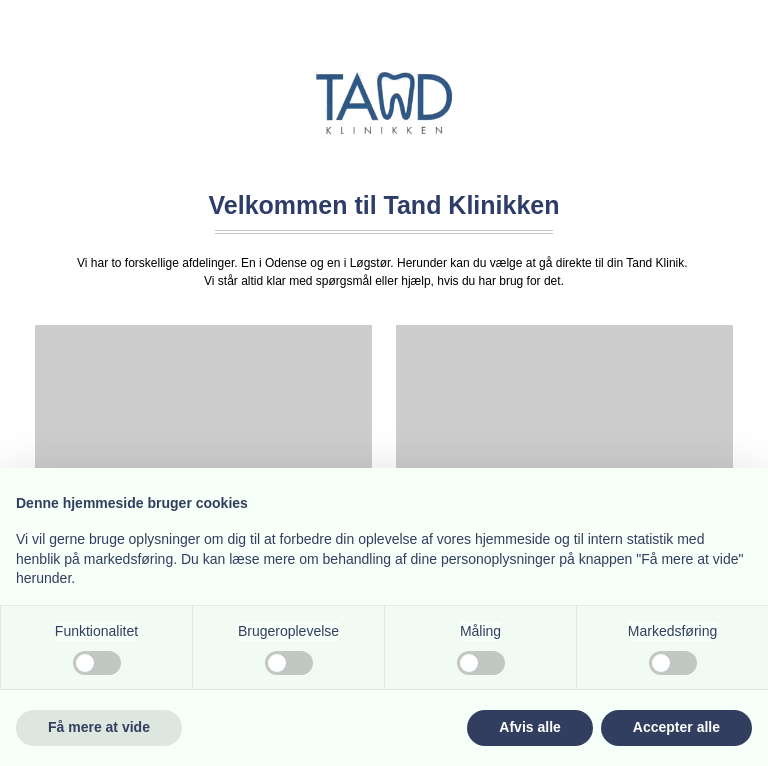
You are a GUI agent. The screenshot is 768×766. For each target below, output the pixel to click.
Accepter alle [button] (676, 727)
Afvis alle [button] (529, 727)
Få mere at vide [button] (99, 727)
